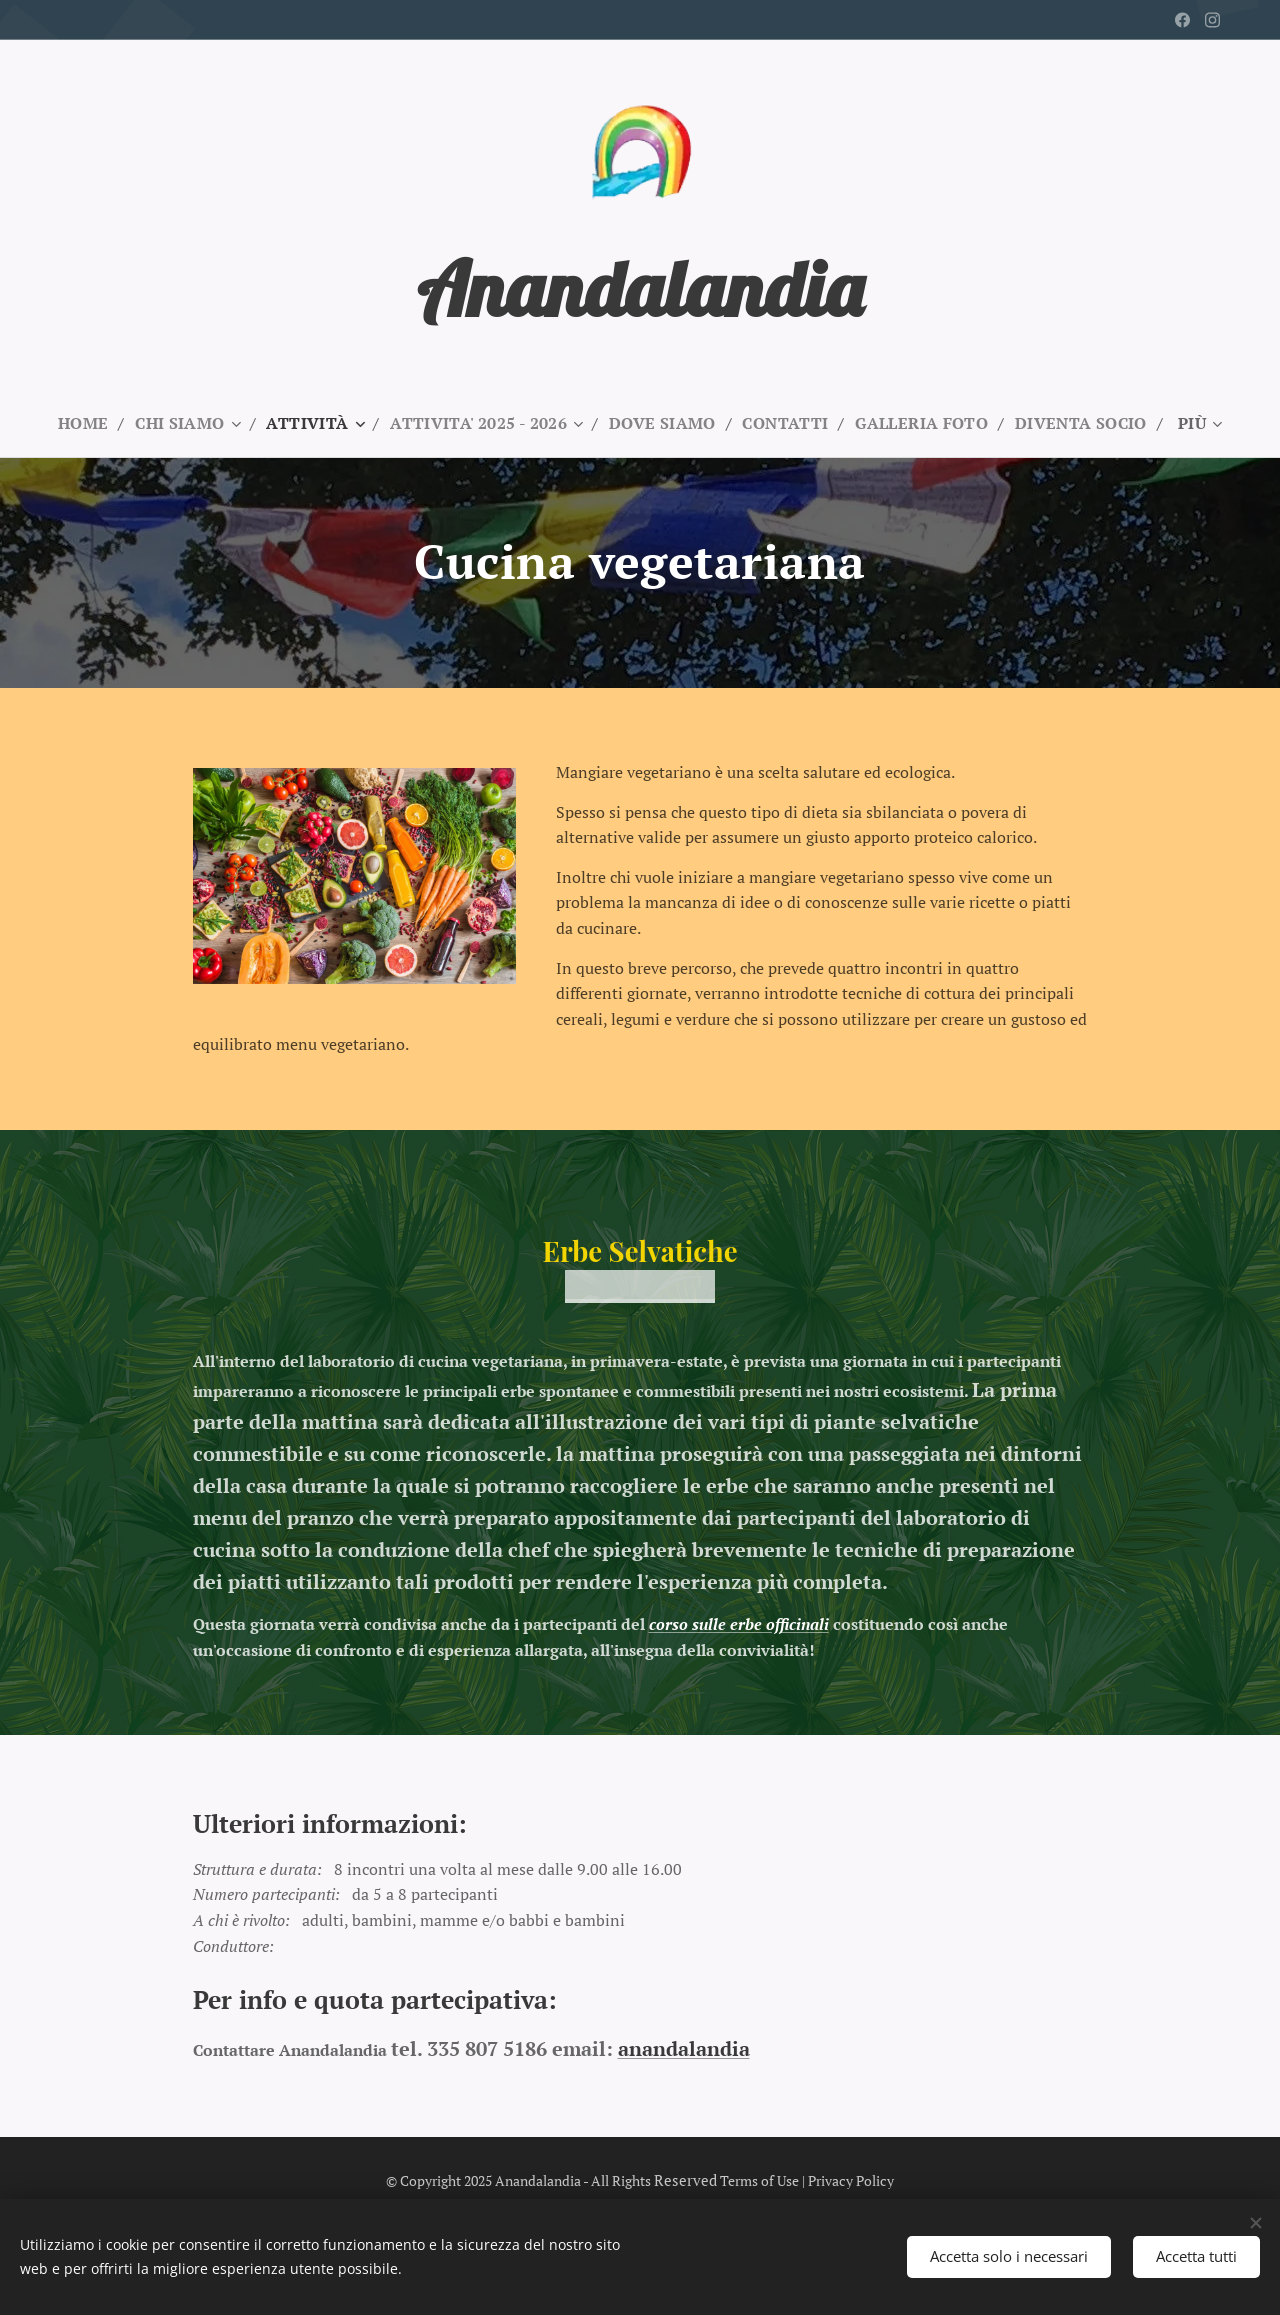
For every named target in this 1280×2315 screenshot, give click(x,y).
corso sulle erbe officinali (739, 1624)
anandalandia (684, 2048)
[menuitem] (74, 423)
